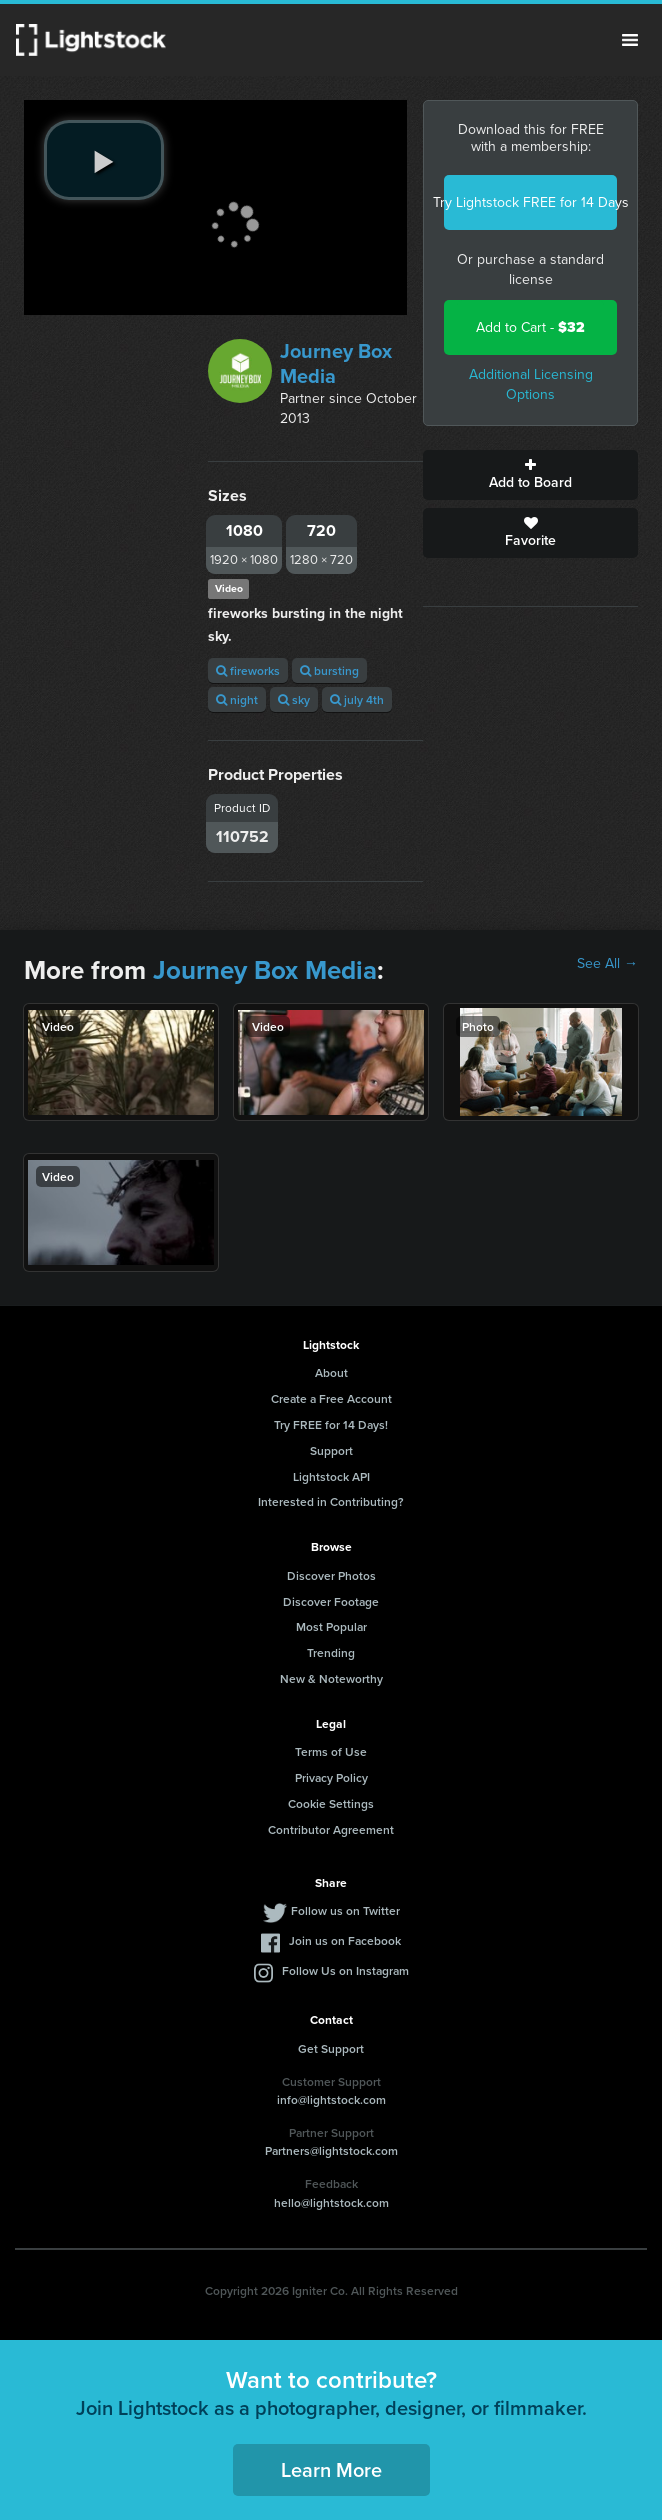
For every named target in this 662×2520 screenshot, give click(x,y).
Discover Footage (331, 1601)
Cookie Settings (331, 1803)
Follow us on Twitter (345, 1910)
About (331, 1372)
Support (331, 1450)
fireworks (248, 670)
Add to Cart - (530, 327)
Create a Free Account (331, 1398)
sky (294, 699)
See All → (607, 964)
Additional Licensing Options (531, 384)
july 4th (357, 699)
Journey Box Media (336, 363)
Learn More (331, 2469)
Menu (630, 40)
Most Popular (331, 1626)
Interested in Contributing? (331, 1501)
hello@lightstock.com (331, 2202)
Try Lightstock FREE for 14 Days (530, 202)
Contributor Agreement (331, 1829)
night (237, 699)
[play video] (104, 160)
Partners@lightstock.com (331, 2150)
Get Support (331, 2048)
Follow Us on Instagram (345, 1970)
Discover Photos (331, 1575)
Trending (331, 1652)
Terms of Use (331, 1751)
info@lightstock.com (331, 2099)
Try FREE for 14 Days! (331, 1424)
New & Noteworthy (331, 1678)
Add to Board (530, 475)
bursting (329, 670)
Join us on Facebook (345, 1940)
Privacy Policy (331, 1777)
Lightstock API (331, 1476)
